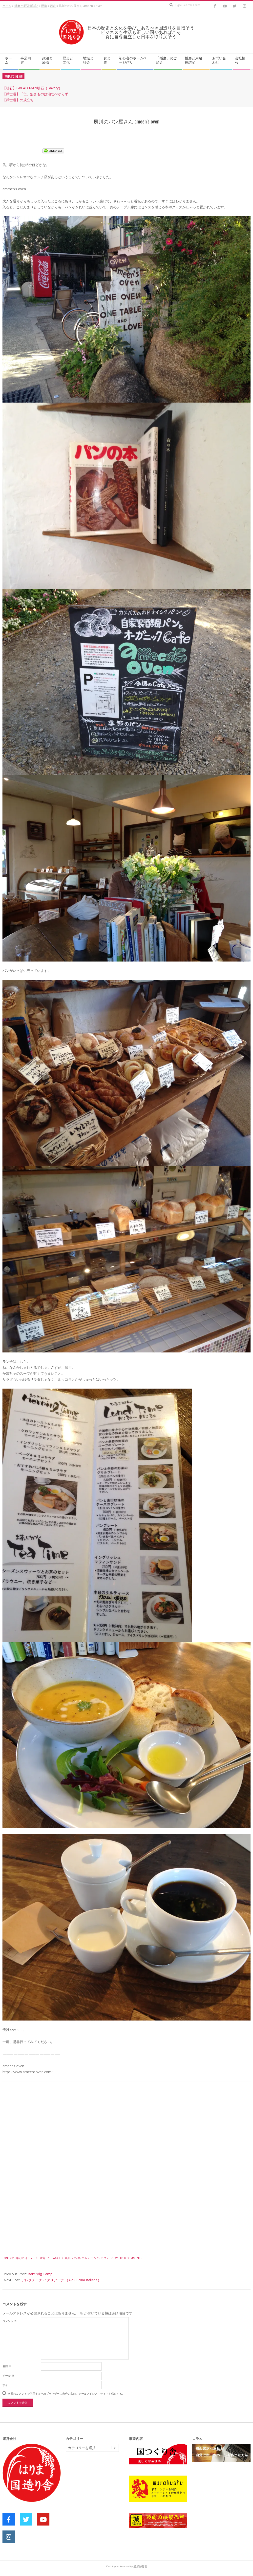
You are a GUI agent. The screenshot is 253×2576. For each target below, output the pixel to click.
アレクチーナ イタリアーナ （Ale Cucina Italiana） (61, 2280)
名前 (6, 2366)
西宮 (53, 6)
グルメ (86, 2258)
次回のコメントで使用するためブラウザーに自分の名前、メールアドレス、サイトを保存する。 (66, 2393)
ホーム (6, 6)
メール (8, 2375)
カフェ (105, 2258)
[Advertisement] (103, 2494)
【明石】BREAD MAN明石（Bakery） (32, 88)
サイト (6, 2385)
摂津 (44, 6)
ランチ (95, 2258)
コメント (9, 2321)
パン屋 (76, 2258)
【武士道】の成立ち (18, 99)
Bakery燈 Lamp (40, 2274)
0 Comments (133, 2258)
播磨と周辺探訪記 (26, 6)
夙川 (67, 2258)
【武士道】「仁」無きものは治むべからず (35, 94)
